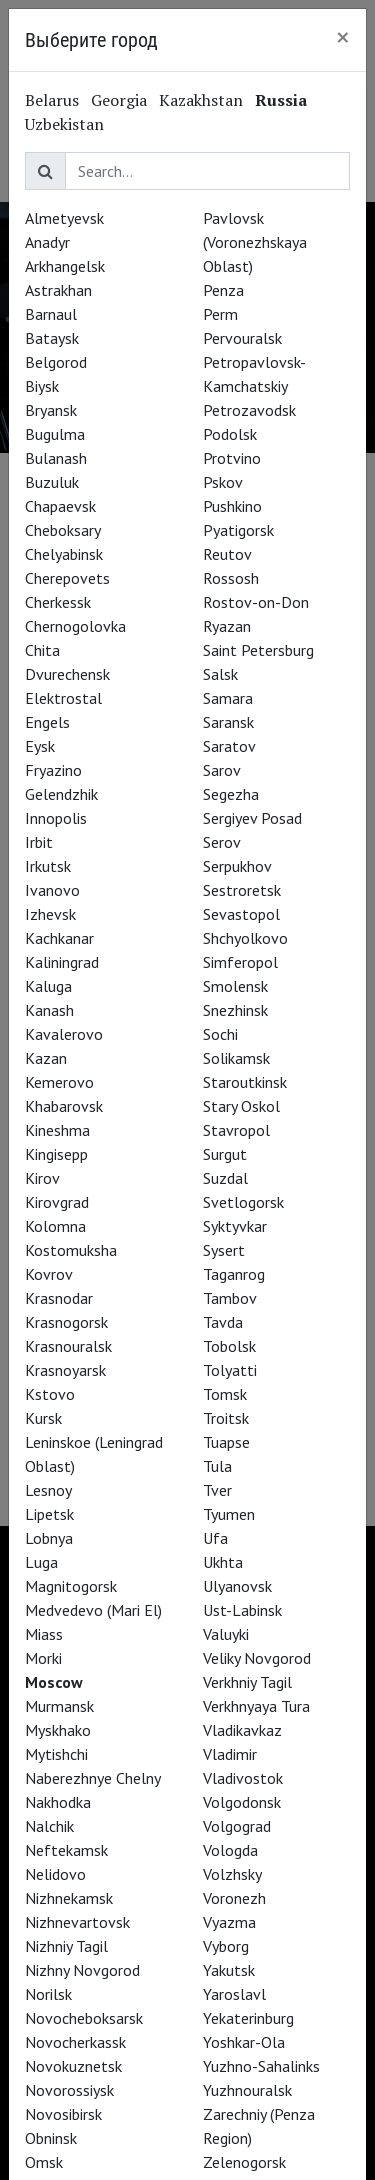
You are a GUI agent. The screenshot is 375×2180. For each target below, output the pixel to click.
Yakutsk (229, 1970)
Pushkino (232, 506)
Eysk (40, 746)
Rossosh (231, 578)
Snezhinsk (235, 1010)
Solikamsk (236, 1058)
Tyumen (229, 1514)
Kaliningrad (62, 962)
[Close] (343, 37)
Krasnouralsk (68, 1346)
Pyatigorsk (238, 530)
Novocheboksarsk (84, 2018)
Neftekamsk (66, 1850)
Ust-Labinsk (242, 1610)
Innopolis (56, 818)
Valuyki (226, 1634)
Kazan (46, 1058)
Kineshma (57, 1130)
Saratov (229, 746)
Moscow (54, 1682)
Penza (223, 290)
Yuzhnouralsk (247, 2090)
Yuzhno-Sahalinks (261, 2066)
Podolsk (230, 434)
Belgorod (56, 362)
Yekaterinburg (248, 2018)
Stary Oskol (241, 1106)
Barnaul (51, 314)
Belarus (52, 100)
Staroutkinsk (245, 1082)
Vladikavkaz (242, 1730)
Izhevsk (50, 914)
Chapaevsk (60, 506)
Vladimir (230, 1754)
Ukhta (223, 1562)
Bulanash (56, 458)
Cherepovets (67, 578)
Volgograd (237, 1826)
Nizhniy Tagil (66, 1946)
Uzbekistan (64, 124)
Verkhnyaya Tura (256, 1706)
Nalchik (49, 1826)
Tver (217, 1490)
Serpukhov (237, 866)
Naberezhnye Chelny (93, 1778)
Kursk (43, 1418)
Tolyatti (230, 1370)
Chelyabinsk (64, 554)
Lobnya (49, 1538)
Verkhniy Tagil (247, 1682)
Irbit (39, 842)
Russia (281, 100)
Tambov (230, 1298)
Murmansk (59, 1706)
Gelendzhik (61, 794)
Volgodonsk (242, 1802)
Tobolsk (229, 1346)
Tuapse (226, 1442)
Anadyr (47, 242)
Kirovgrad (57, 1202)
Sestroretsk (242, 890)
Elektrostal (63, 698)
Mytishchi (56, 1754)
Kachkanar (59, 938)
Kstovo (50, 1394)
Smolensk (235, 986)
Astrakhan (58, 290)
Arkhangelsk (65, 266)
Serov (222, 842)
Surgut (225, 1154)
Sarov (222, 770)
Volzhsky (232, 1874)
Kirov (42, 1178)
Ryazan (227, 626)
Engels (47, 722)
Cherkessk (58, 602)
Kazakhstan (201, 100)
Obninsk (51, 2138)
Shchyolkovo (245, 938)
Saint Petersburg (258, 650)
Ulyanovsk (237, 1586)
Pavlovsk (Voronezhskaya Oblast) (255, 242)
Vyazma (229, 1922)
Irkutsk (48, 866)
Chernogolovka (75, 626)
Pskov (223, 482)
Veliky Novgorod (257, 1658)
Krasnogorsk (66, 1322)
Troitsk (226, 1418)
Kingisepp (56, 1154)
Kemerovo (59, 1082)
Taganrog (234, 1274)
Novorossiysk (69, 2090)
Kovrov (49, 1274)
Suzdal (225, 1178)
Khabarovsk (64, 1106)
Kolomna (55, 1226)
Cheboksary (63, 530)
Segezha (231, 794)
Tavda (223, 1322)
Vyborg (226, 1946)
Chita (42, 650)
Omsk (44, 2162)
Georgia (119, 100)
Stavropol (236, 1130)
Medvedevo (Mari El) (93, 1610)
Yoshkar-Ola (244, 2042)
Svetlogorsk (243, 1202)
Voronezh (234, 1898)
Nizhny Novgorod (82, 1970)
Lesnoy (48, 1490)
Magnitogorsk (71, 1586)
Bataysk (52, 338)
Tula (217, 1466)
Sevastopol (241, 914)
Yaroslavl (234, 1994)
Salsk (220, 674)
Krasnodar (59, 1298)
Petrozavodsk (249, 410)
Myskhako (58, 1730)
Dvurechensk (67, 674)
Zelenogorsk (244, 2162)
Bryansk (51, 410)
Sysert (224, 1250)
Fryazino (53, 770)
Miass (44, 1634)
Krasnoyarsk (65, 1370)
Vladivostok (243, 1778)
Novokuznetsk (73, 2066)
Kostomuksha (71, 1250)
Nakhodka (58, 1802)
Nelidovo (55, 1874)
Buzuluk (52, 482)
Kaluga (48, 986)
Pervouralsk (242, 338)
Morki (43, 1658)
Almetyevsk (64, 218)
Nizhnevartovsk (77, 1922)
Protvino (232, 458)
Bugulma (55, 434)
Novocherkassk (75, 2042)
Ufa (215, 1538)
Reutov (227, 554)
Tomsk (225, 1394)
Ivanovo (52, 890)
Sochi (220, 1034)
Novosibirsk (63, 2114)
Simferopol (240, 962)
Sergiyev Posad (252, 818)
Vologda (230, 1850)
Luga (41, 1562)
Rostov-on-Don (256, 602)
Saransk (228, 722)
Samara (228, 698)
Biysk (42, 386)
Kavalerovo (64, 1034)
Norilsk (48, 1994)
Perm (220, 314)
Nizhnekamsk (69, 1898)
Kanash (49, 1010)
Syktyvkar (235, 1226)
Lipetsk (49, 1514)
